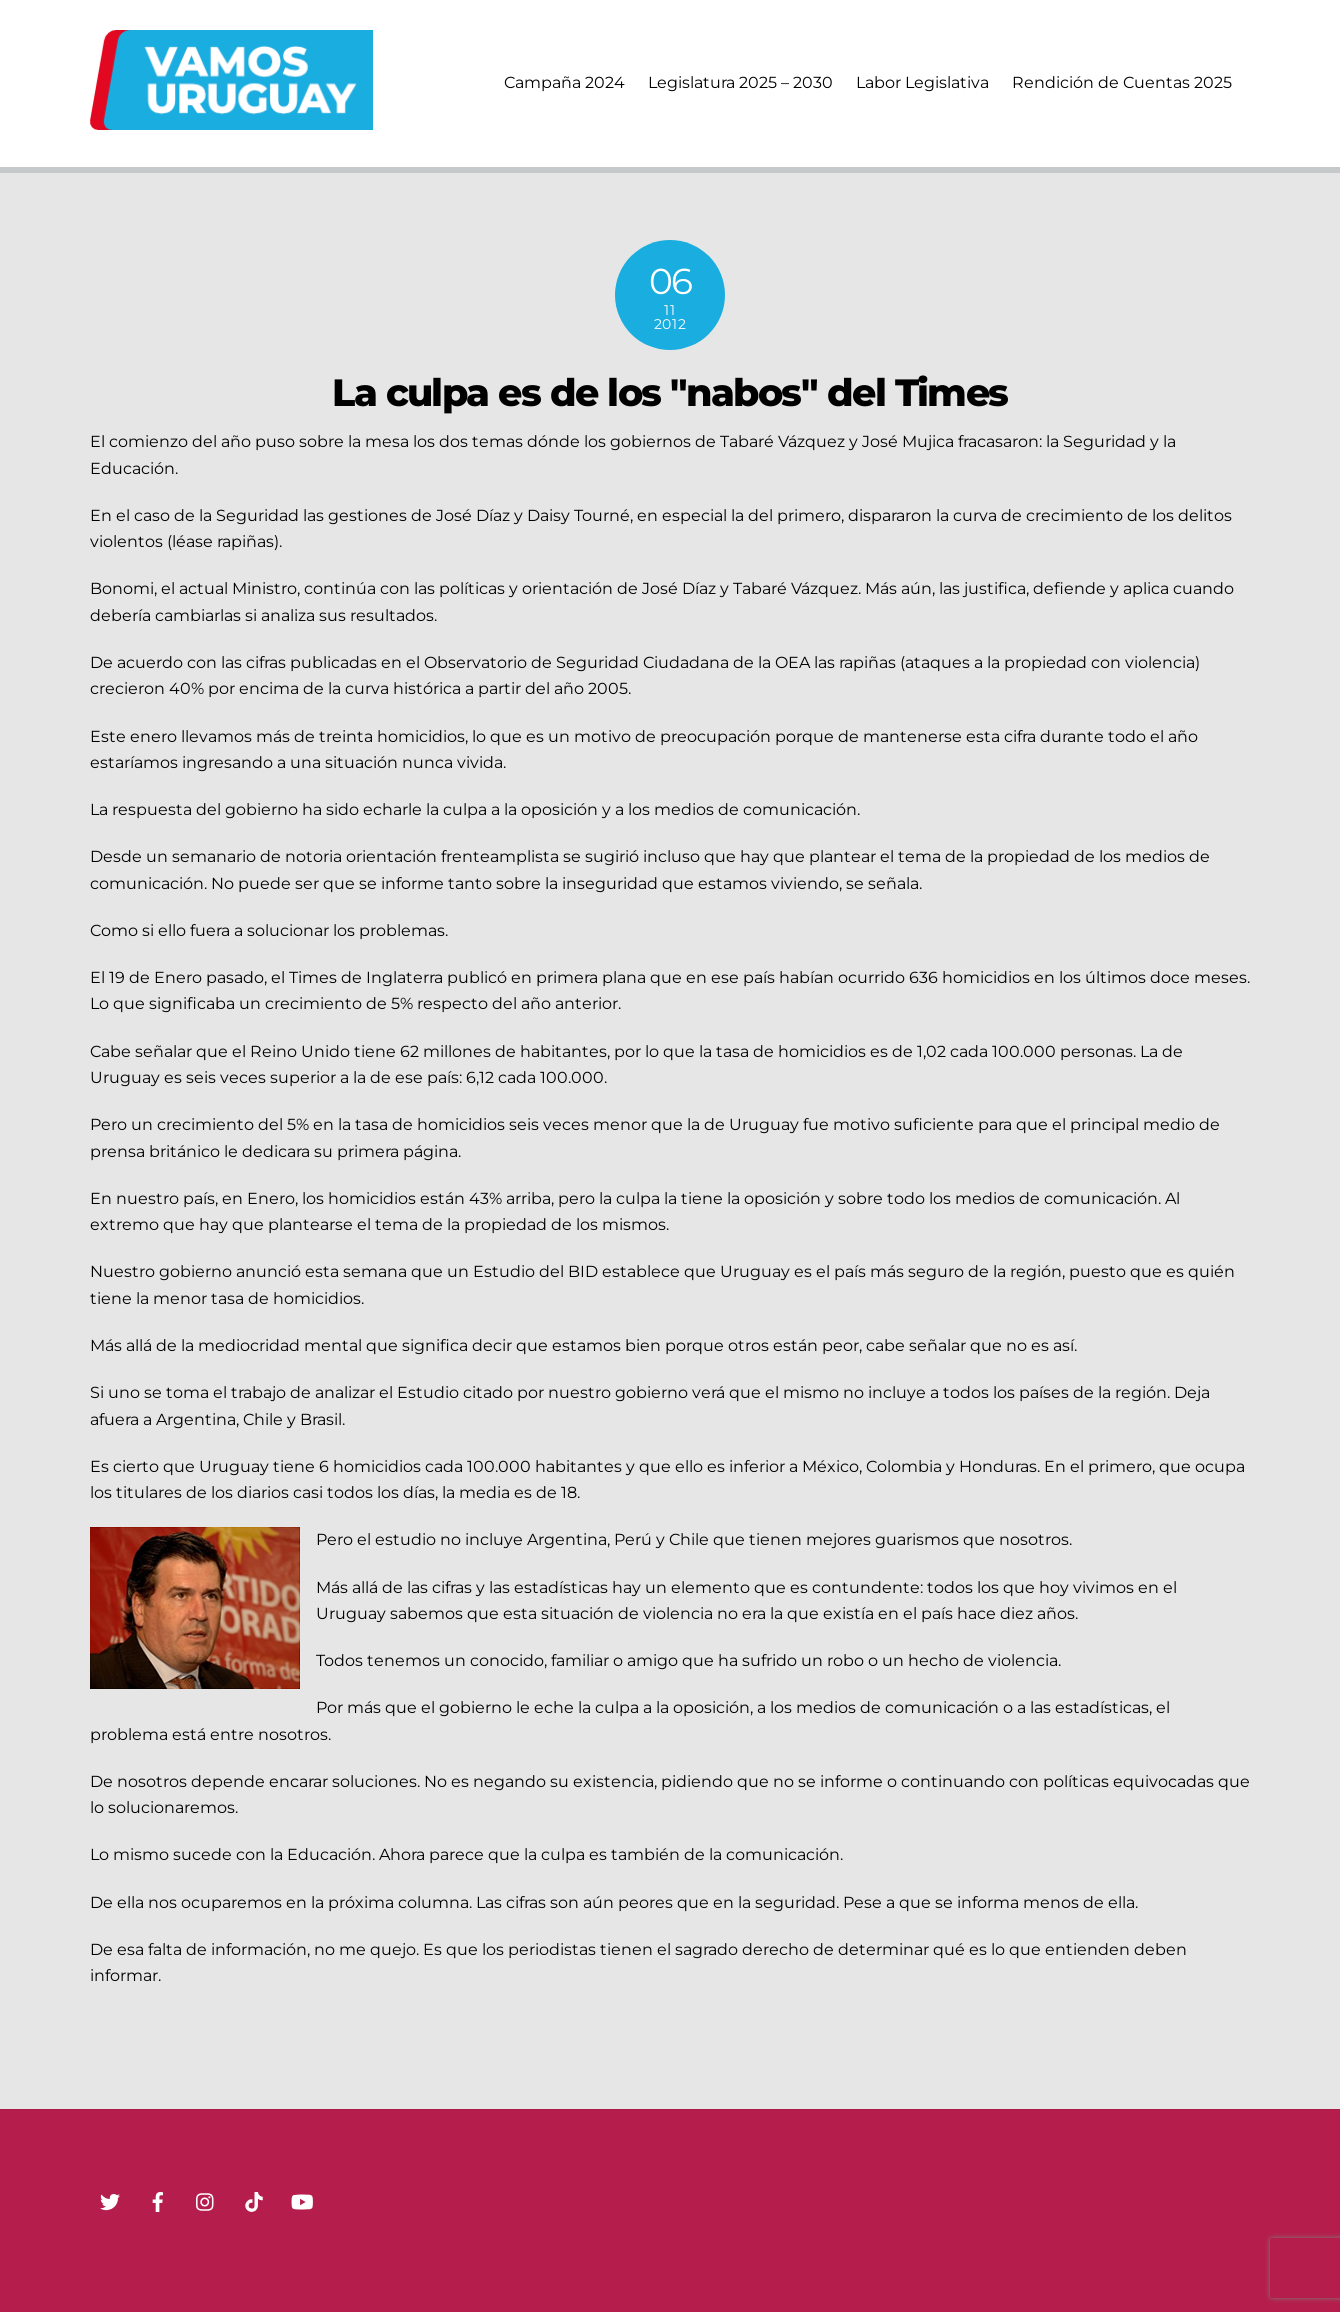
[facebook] (158, 2200)
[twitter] (110, 2200)
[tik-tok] (254, 2200)
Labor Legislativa (922, 82)
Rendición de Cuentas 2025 (1122, 82)
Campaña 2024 (564, 82)
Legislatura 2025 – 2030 (740, 82)
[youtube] (302, 2200)
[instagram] (206, 2200)
